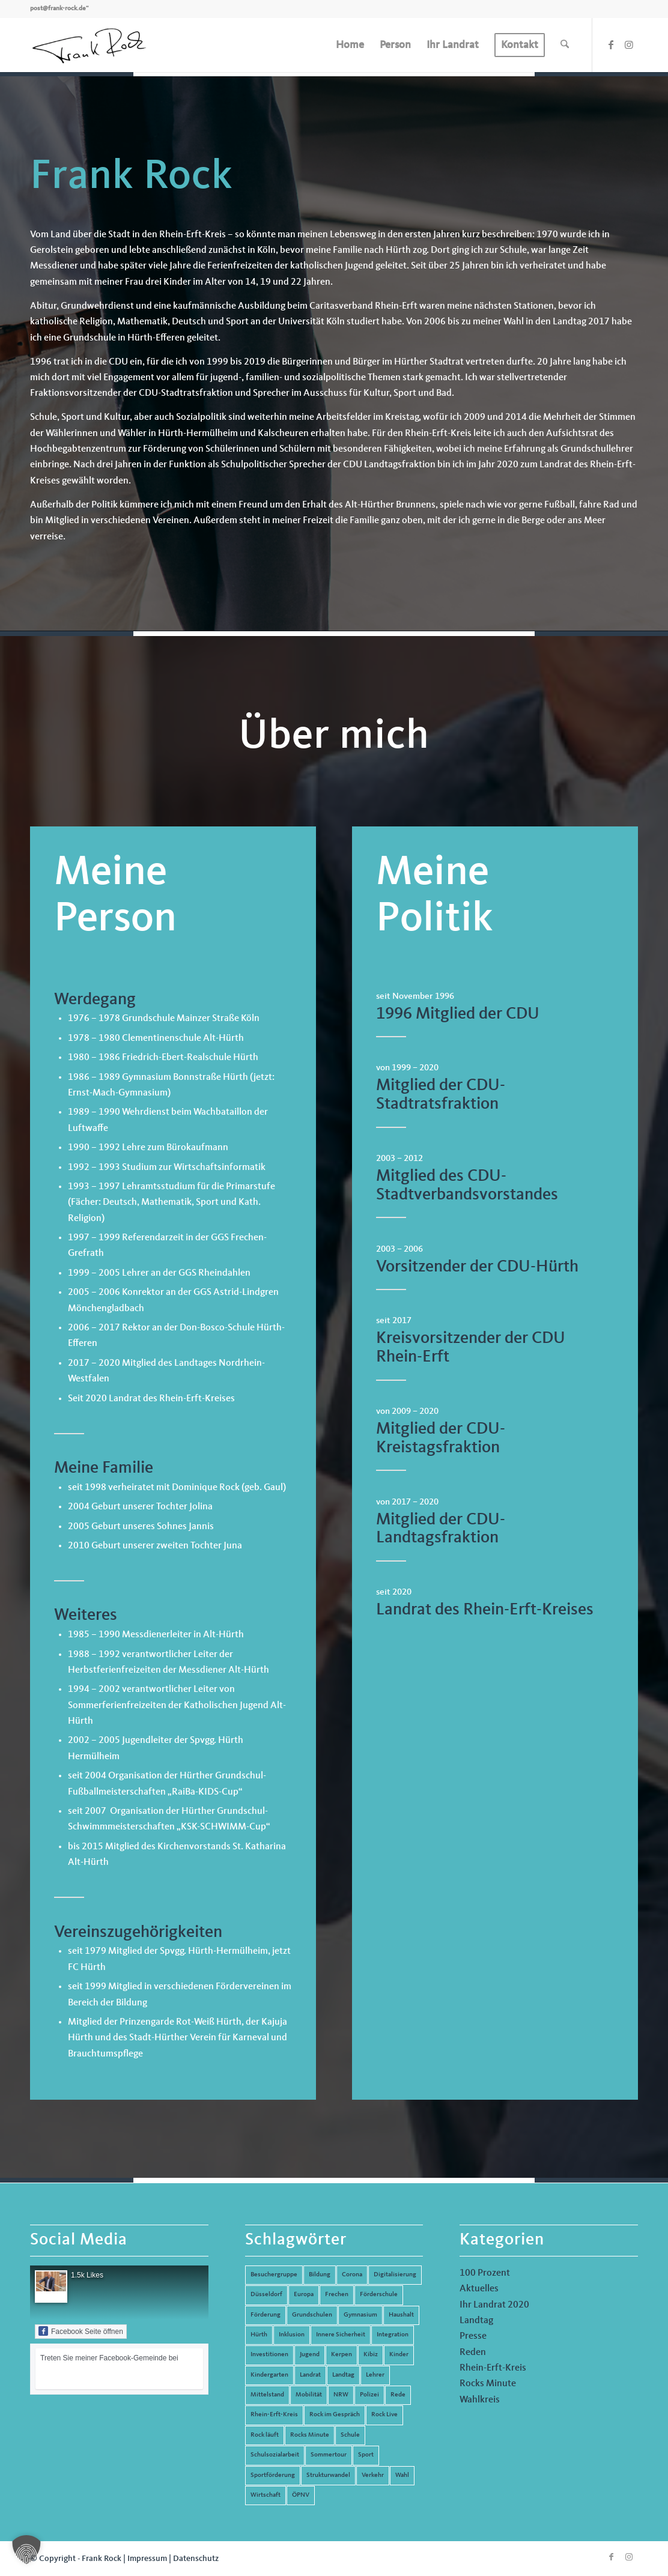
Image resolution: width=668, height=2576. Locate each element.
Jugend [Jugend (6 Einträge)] (310, 2354)
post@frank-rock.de (58, 8)
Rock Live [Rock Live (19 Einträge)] (384, 2414)
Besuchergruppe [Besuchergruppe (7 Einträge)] (274, 2274)
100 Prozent (485, 2273)
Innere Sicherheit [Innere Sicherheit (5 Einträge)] (340, 2335)
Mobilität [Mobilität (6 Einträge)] (309, 2395)
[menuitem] (350, 45)
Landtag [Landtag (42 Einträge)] (343, 2375)
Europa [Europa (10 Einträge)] (304, 2294)
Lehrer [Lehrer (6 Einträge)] (375, 2375)
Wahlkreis (480, 2400)
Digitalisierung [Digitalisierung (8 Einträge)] (395, 2274)
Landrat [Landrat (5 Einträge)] (310, 2375)
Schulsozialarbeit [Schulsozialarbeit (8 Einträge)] (275, 2455)
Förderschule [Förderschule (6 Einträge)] (379, 2294)
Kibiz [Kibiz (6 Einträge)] (370, 2354)
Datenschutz (196, 2558)
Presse (473, 2336)
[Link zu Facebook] (611, 44)
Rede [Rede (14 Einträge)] (397, 2395)
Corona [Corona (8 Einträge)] (352, 2274)
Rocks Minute (488, 2384)
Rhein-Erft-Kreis (493, 2368)
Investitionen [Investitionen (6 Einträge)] (269, 2354)
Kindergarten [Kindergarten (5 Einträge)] (269, 2375)
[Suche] (565, 45)
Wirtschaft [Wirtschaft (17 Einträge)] (266, 2495)
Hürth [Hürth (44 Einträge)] (259, 2335)
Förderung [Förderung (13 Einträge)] (266, 2315)
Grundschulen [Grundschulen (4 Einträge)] (312, 2315)
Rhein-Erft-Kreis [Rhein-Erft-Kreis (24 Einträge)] (274, 2414)
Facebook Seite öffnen (80, 2331)
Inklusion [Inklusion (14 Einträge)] (292, 2335)
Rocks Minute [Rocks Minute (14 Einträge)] (309, 2435)
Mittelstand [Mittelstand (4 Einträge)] (267, 2395)
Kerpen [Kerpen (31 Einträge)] (341, 2354)
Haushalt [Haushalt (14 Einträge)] (401, 2315)
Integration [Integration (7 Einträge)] (392, 2335)
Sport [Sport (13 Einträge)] (366, 2455)
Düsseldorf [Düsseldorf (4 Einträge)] (266, 2294)
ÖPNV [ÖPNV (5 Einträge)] (300, 2495)
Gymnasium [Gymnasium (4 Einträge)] (360, 2315)
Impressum (147, 2558)
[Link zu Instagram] (629, 44)
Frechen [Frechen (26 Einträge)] (336, 2294)
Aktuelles (479, 2289)
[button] (26, 2549)
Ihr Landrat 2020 (494, 2305)
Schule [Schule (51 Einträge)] (350, 2435)
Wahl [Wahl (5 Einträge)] (402, 2475)
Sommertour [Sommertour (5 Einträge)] (329, 2455)
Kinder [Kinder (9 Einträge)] (398, 2354)
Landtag (476, 2321)
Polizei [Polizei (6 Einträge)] (369, 2395)
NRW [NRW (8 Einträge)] (340, 2395)
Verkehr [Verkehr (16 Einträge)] (373, 2475)
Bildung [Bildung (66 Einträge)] (319, 2274)
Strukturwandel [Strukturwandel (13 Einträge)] (328, 2475)
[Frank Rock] (89, 45)
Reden (473, 2352)
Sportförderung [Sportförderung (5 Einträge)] (273, 2475)
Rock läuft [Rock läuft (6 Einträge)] (265, 2435)
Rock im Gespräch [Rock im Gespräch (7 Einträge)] (334, 2414)
